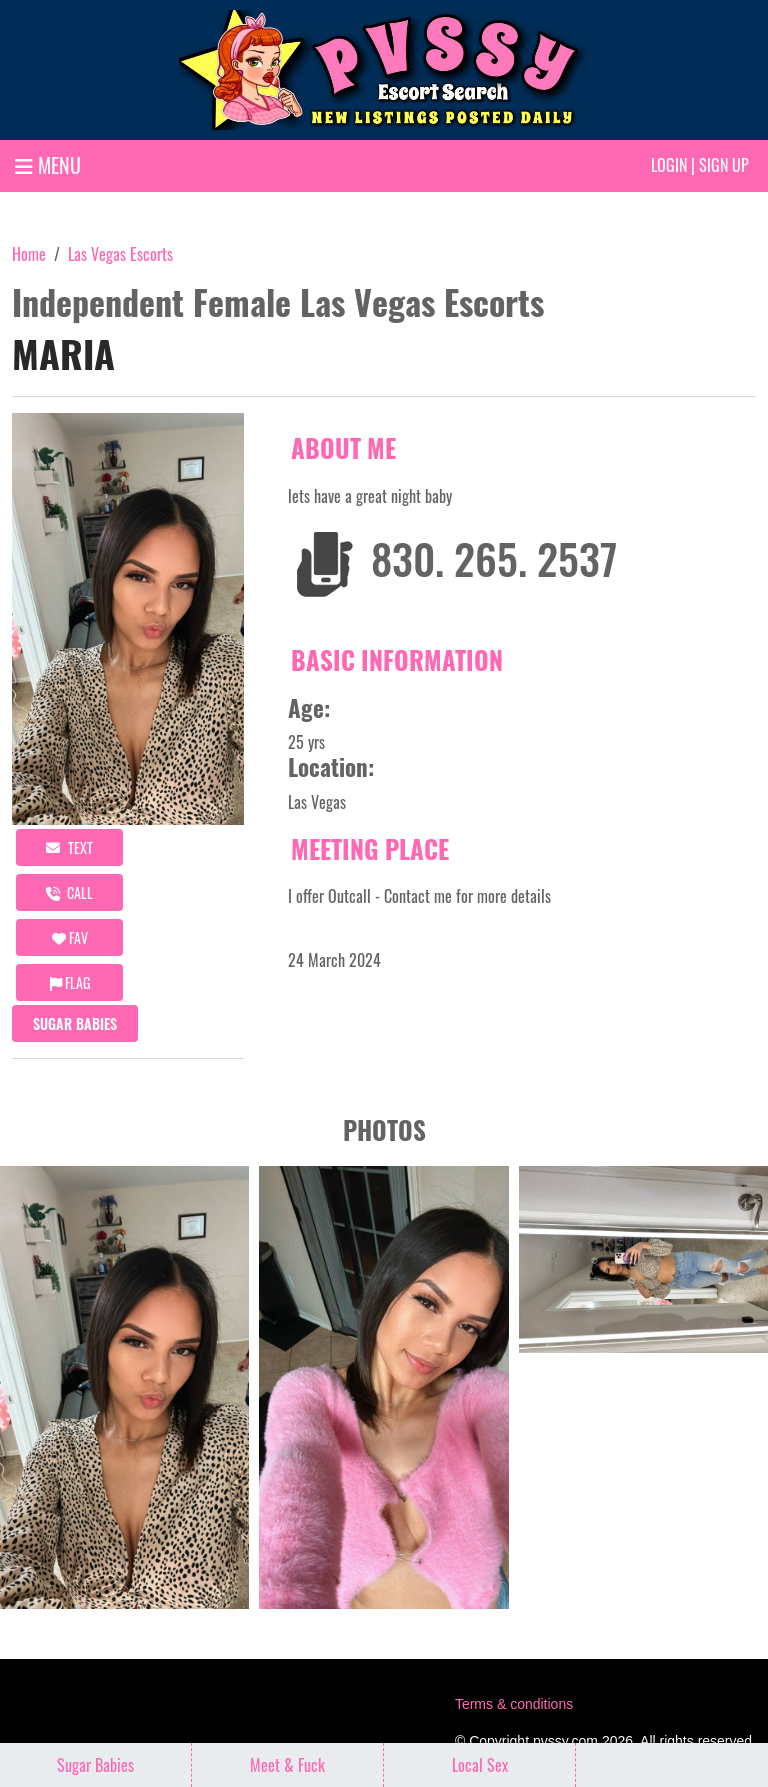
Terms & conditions (514, 1704)
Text (69, 847)
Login (669, 165)
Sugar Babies (75, 1023)
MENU (48, 165)
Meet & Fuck (287, 1765)
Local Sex (480, 1765)
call (69, 892)
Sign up (724, 165)
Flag (70, 982)
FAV (70, 937)
